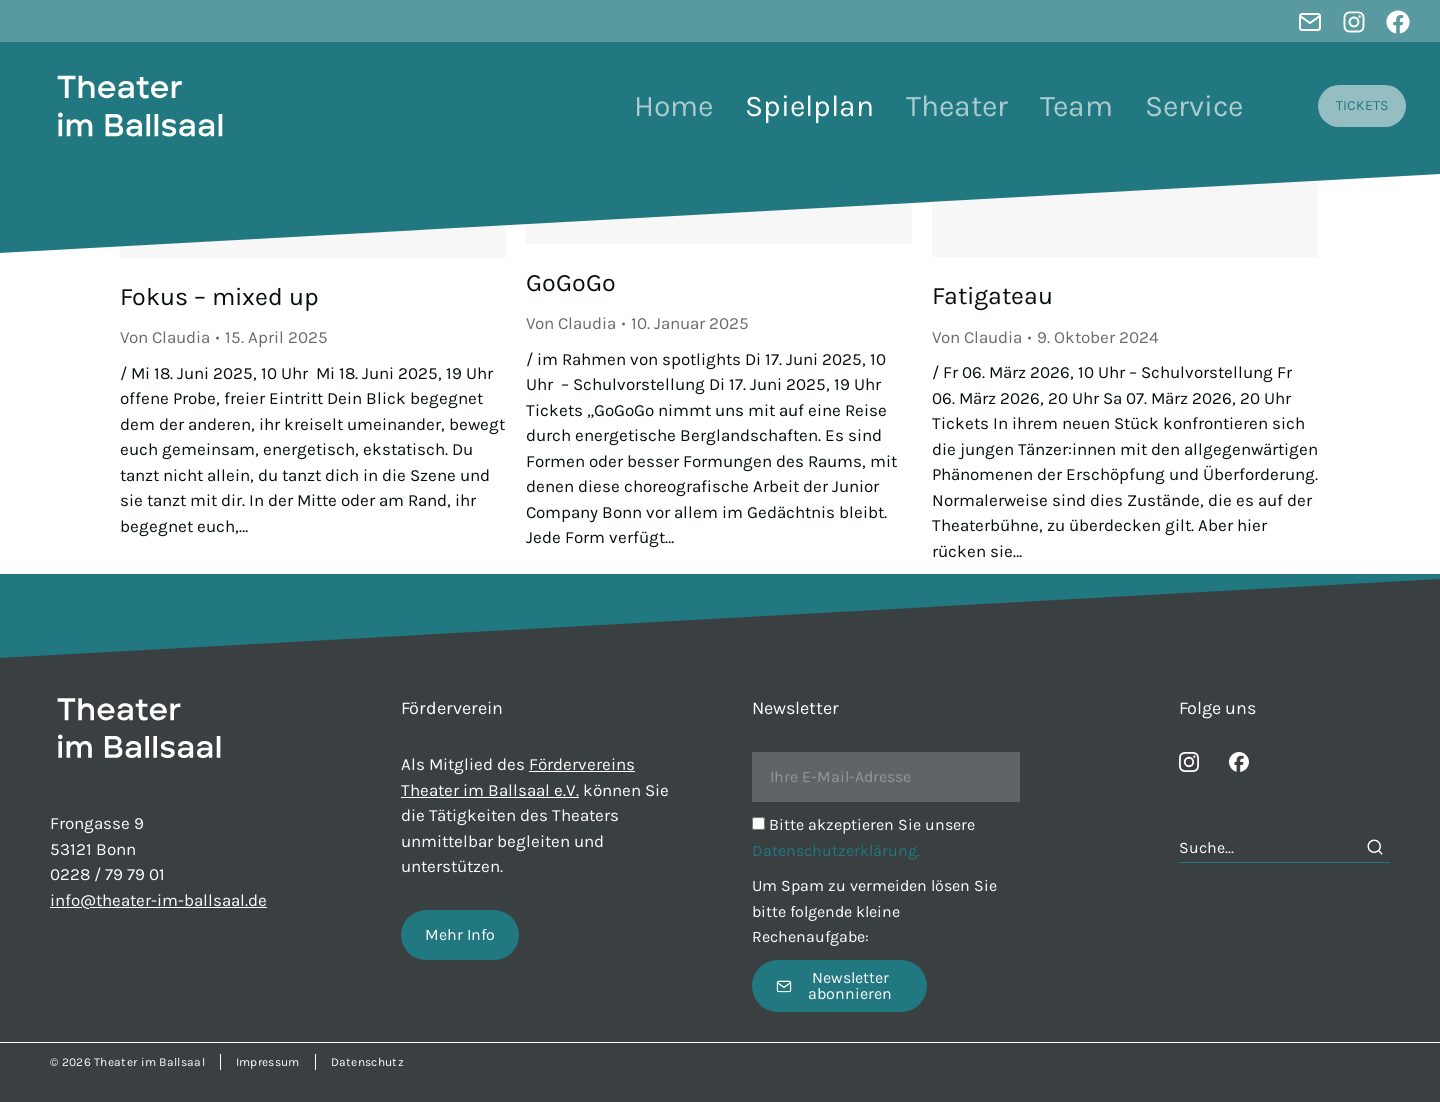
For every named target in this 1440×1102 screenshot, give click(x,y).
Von (165, 337)
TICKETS (1362, 105)
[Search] (1375, 847)
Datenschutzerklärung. (836, 850)
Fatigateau (992, 295)
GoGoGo (571, 282)
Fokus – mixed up (219, 296)
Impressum (268, 1062)
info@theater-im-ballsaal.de (158, 900)
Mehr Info (460, 934)
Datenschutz (367, 1062)
